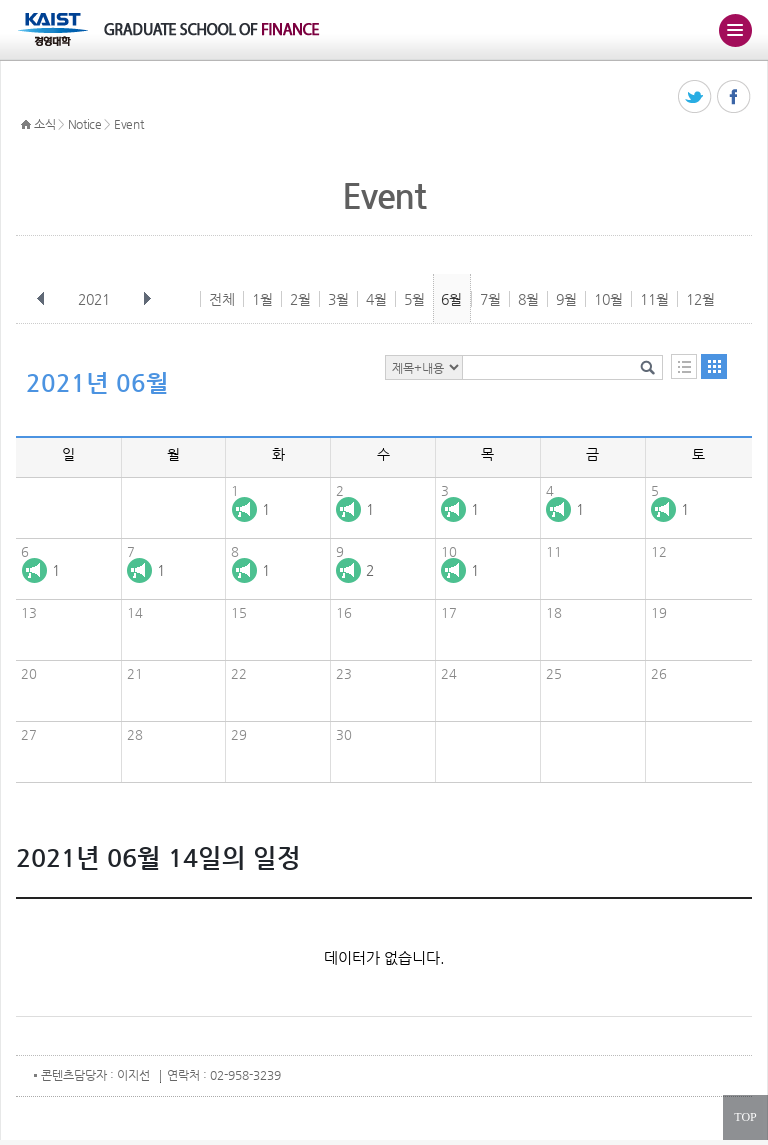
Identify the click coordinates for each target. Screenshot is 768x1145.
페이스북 (734, 97)
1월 (262, 299)
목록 (684, 366)
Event (129, 124)
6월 (451, 299)
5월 (414, 299)
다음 (147, 299)
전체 (222, 299)
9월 (566, 299)
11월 (654, 299)
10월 (608, 299)
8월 (528, 299)
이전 (41, 299)
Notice (85, 124)
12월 (700, 299)
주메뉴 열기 (735, 30)
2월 (300, 299)
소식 (44, 124)
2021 (96, 299)
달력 (714, 366)
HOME (26, 125)
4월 (376, 299)
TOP (745, 1117)
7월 (490, 299)
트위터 (695, 97)
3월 (338, 299)
